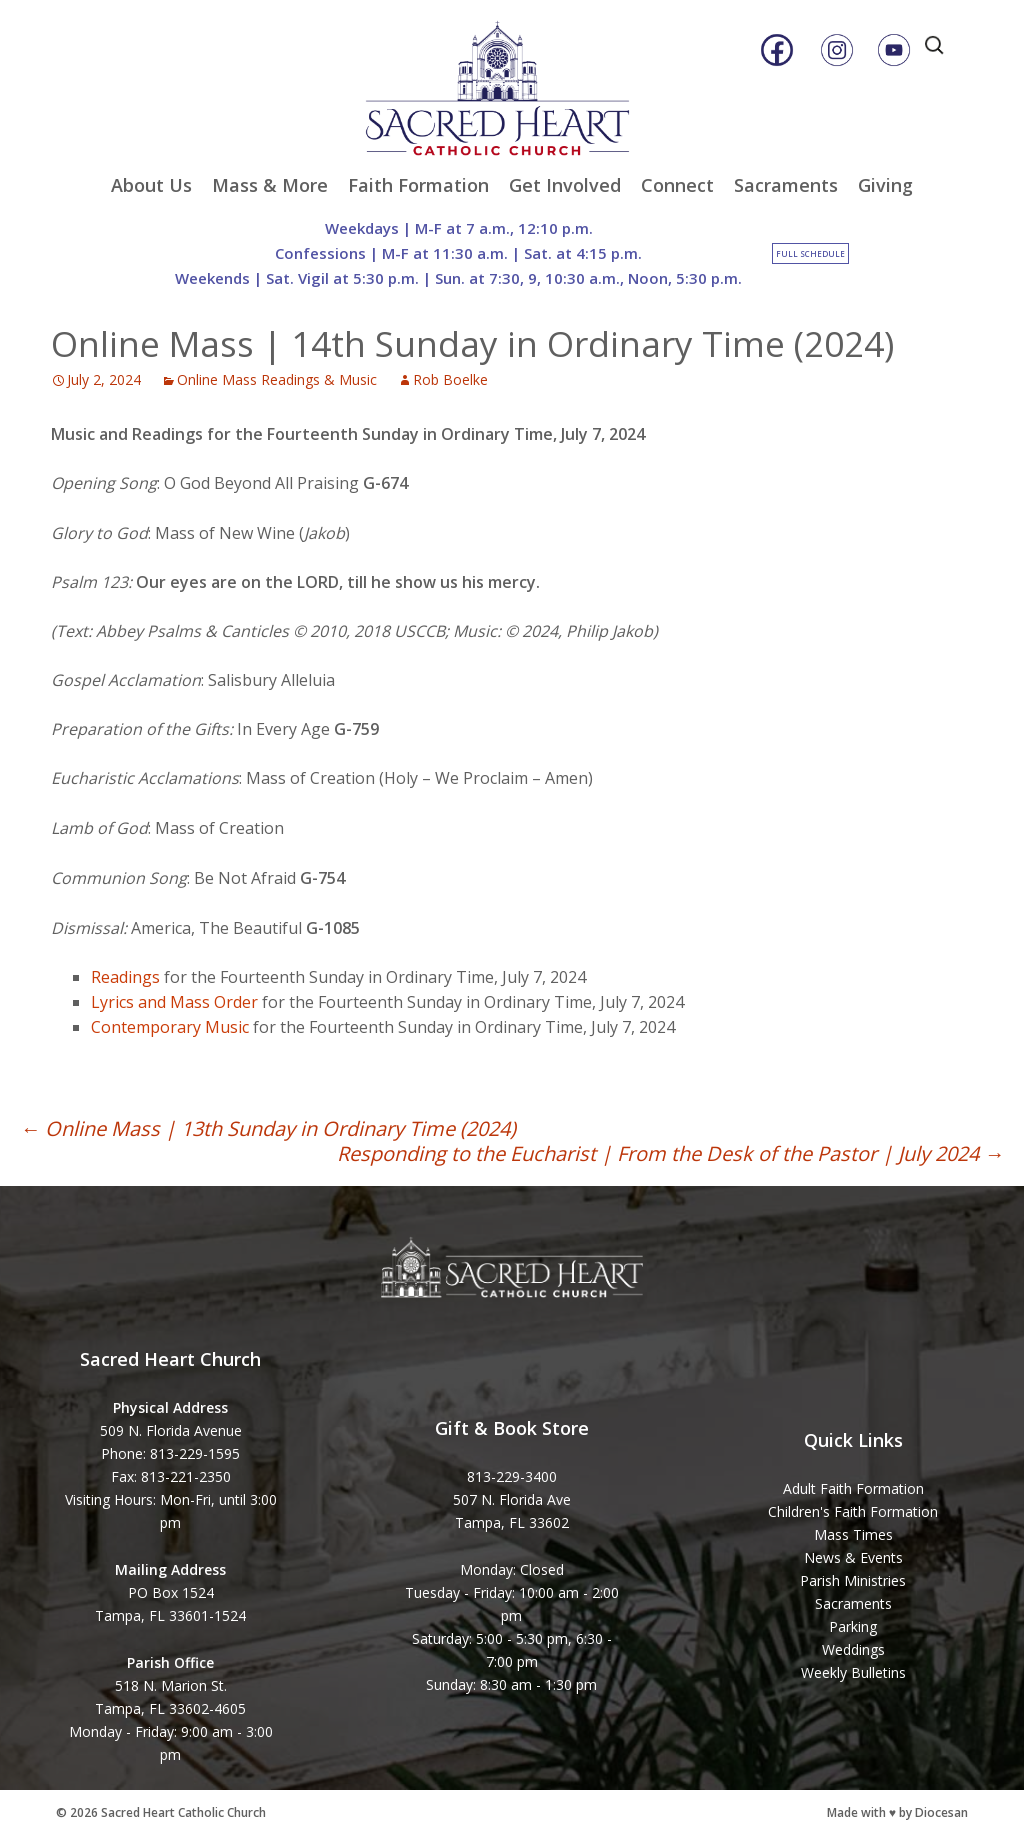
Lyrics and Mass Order (174, 1002)
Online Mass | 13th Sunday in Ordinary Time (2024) (268, 1128)
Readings (125, 977)
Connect (677, 185)
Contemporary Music (170, 1027)
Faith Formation (418, 185)
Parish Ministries (853, 1580)
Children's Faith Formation (853, 1511)
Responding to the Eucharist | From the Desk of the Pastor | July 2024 (670, 1153)
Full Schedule (810, 253)
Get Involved (565, 185)
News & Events (853, 1557)
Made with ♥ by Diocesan (897, 1812)
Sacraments (786, 185)
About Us (151, 185)
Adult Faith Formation (853, 1488)
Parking (853, 1626)
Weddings (853, 1649)
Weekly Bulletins (853, 1672)
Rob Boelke (450, 379)
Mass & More (270, 185)
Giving (885, 185)
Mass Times (853, 1534)
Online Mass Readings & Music (277, 379)
